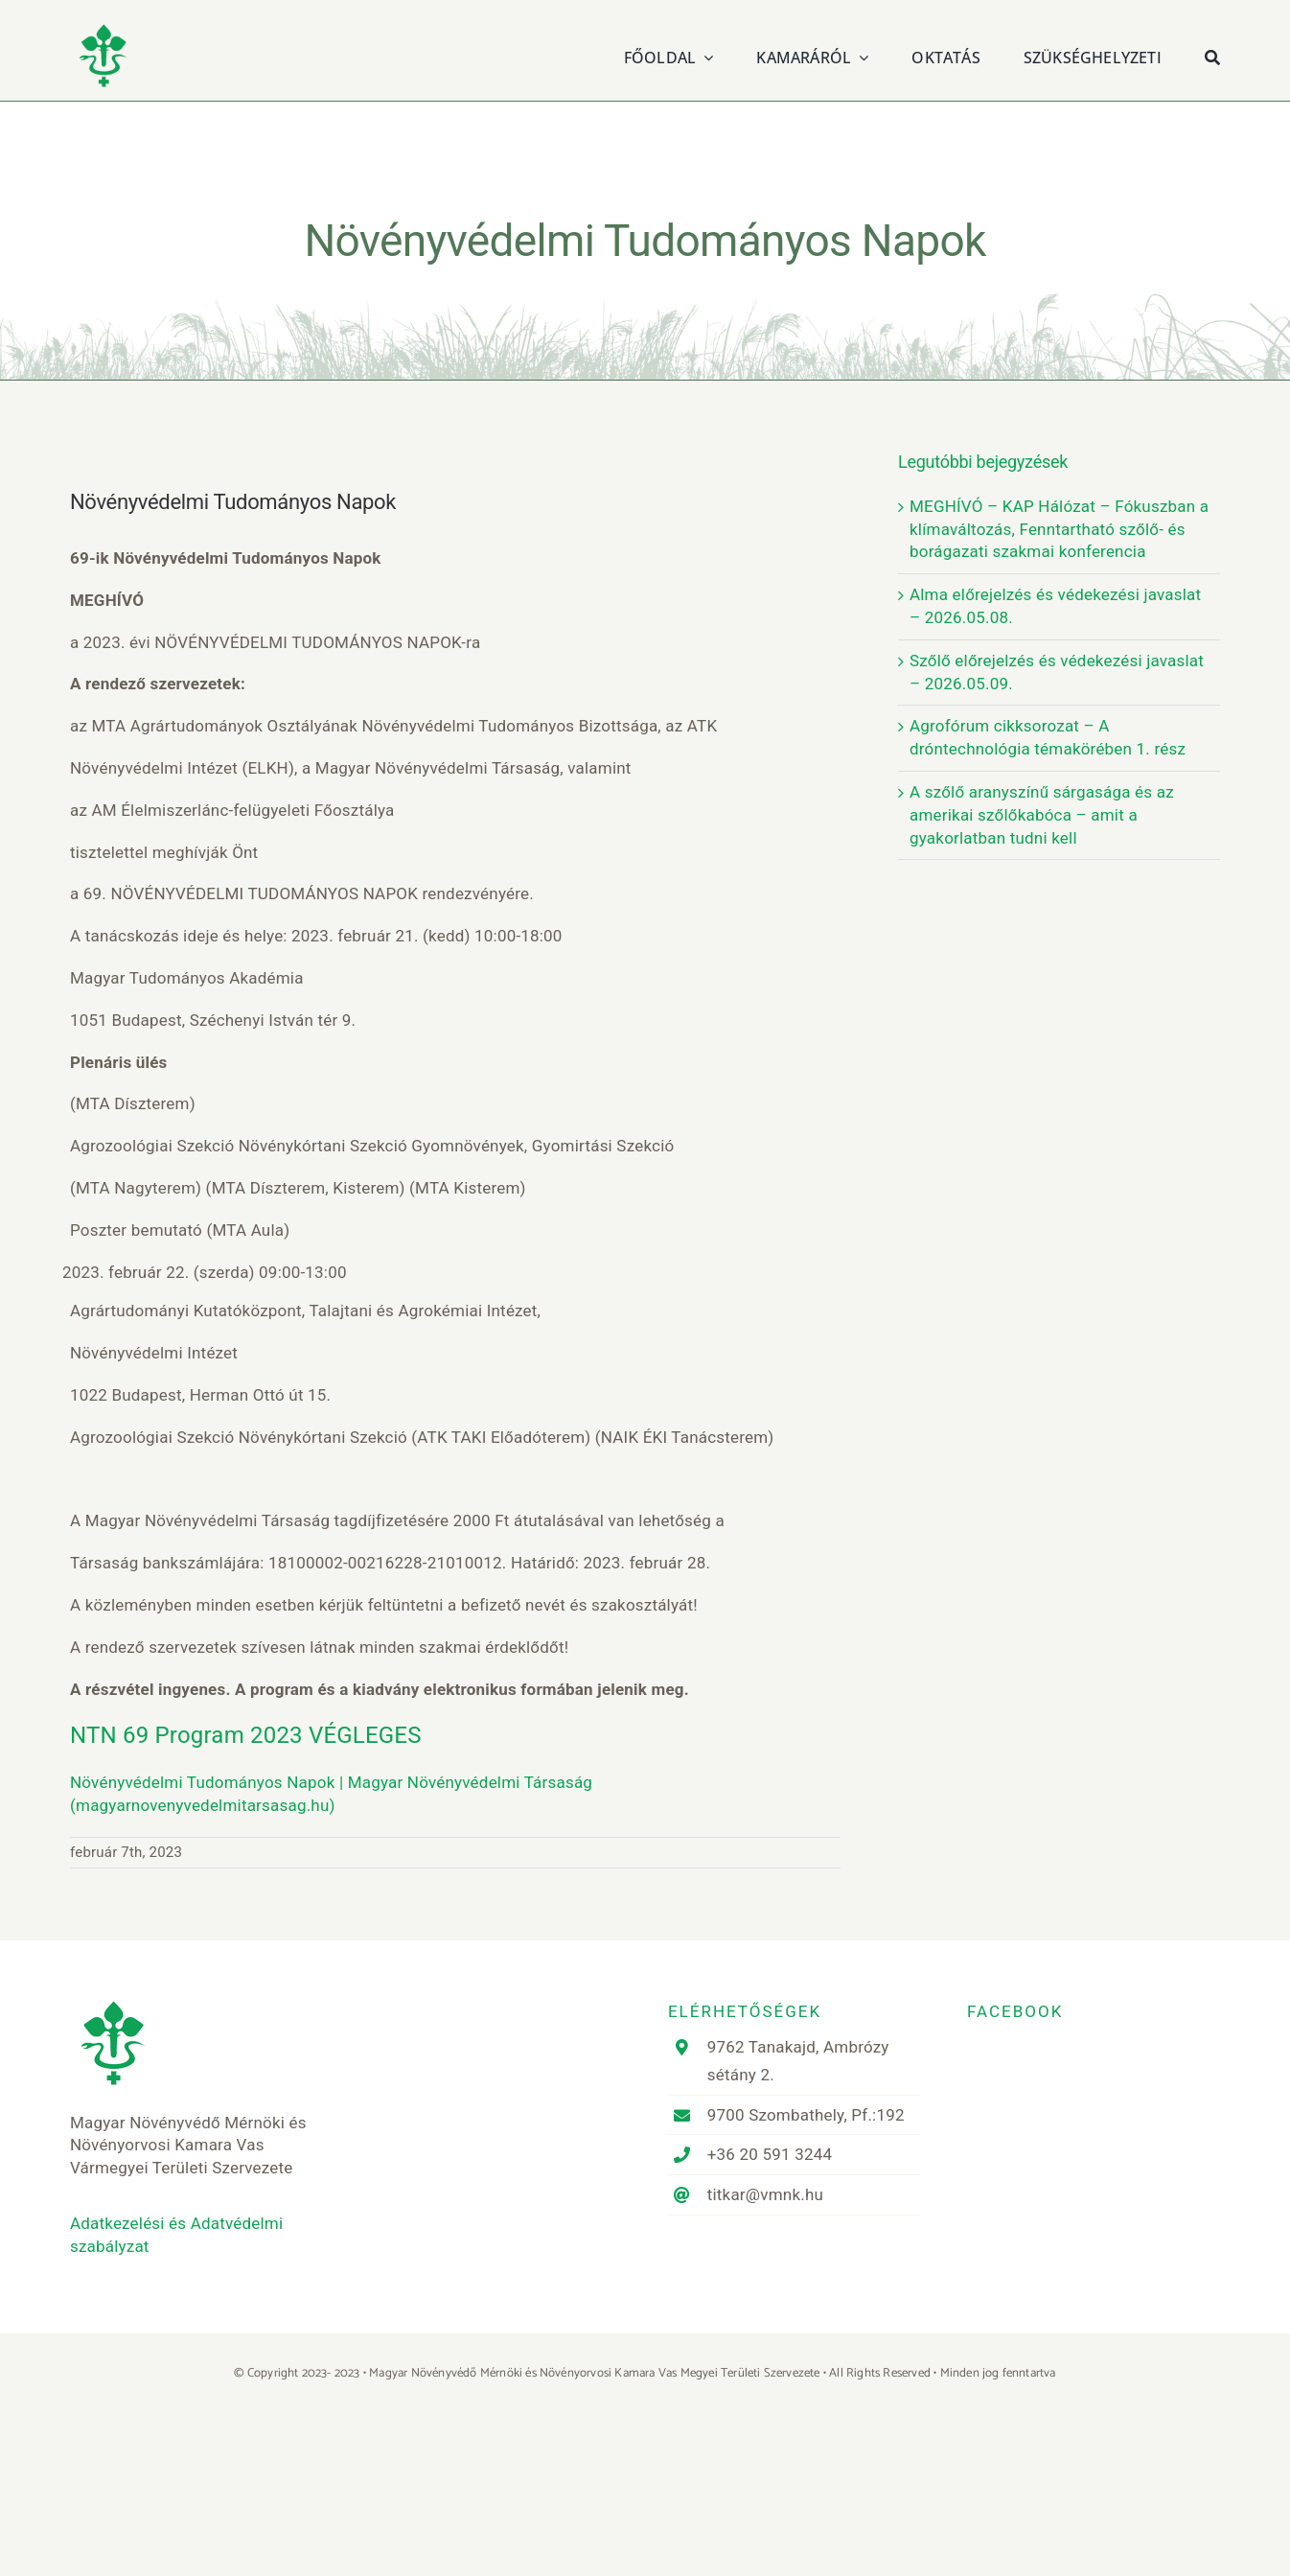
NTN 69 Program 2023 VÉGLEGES (246, 1735)
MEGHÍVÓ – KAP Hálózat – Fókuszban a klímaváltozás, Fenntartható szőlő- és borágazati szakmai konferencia (1059, 529)
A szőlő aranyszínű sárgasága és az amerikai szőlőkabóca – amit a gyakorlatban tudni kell (1042, 814)
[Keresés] (1212, 55)
